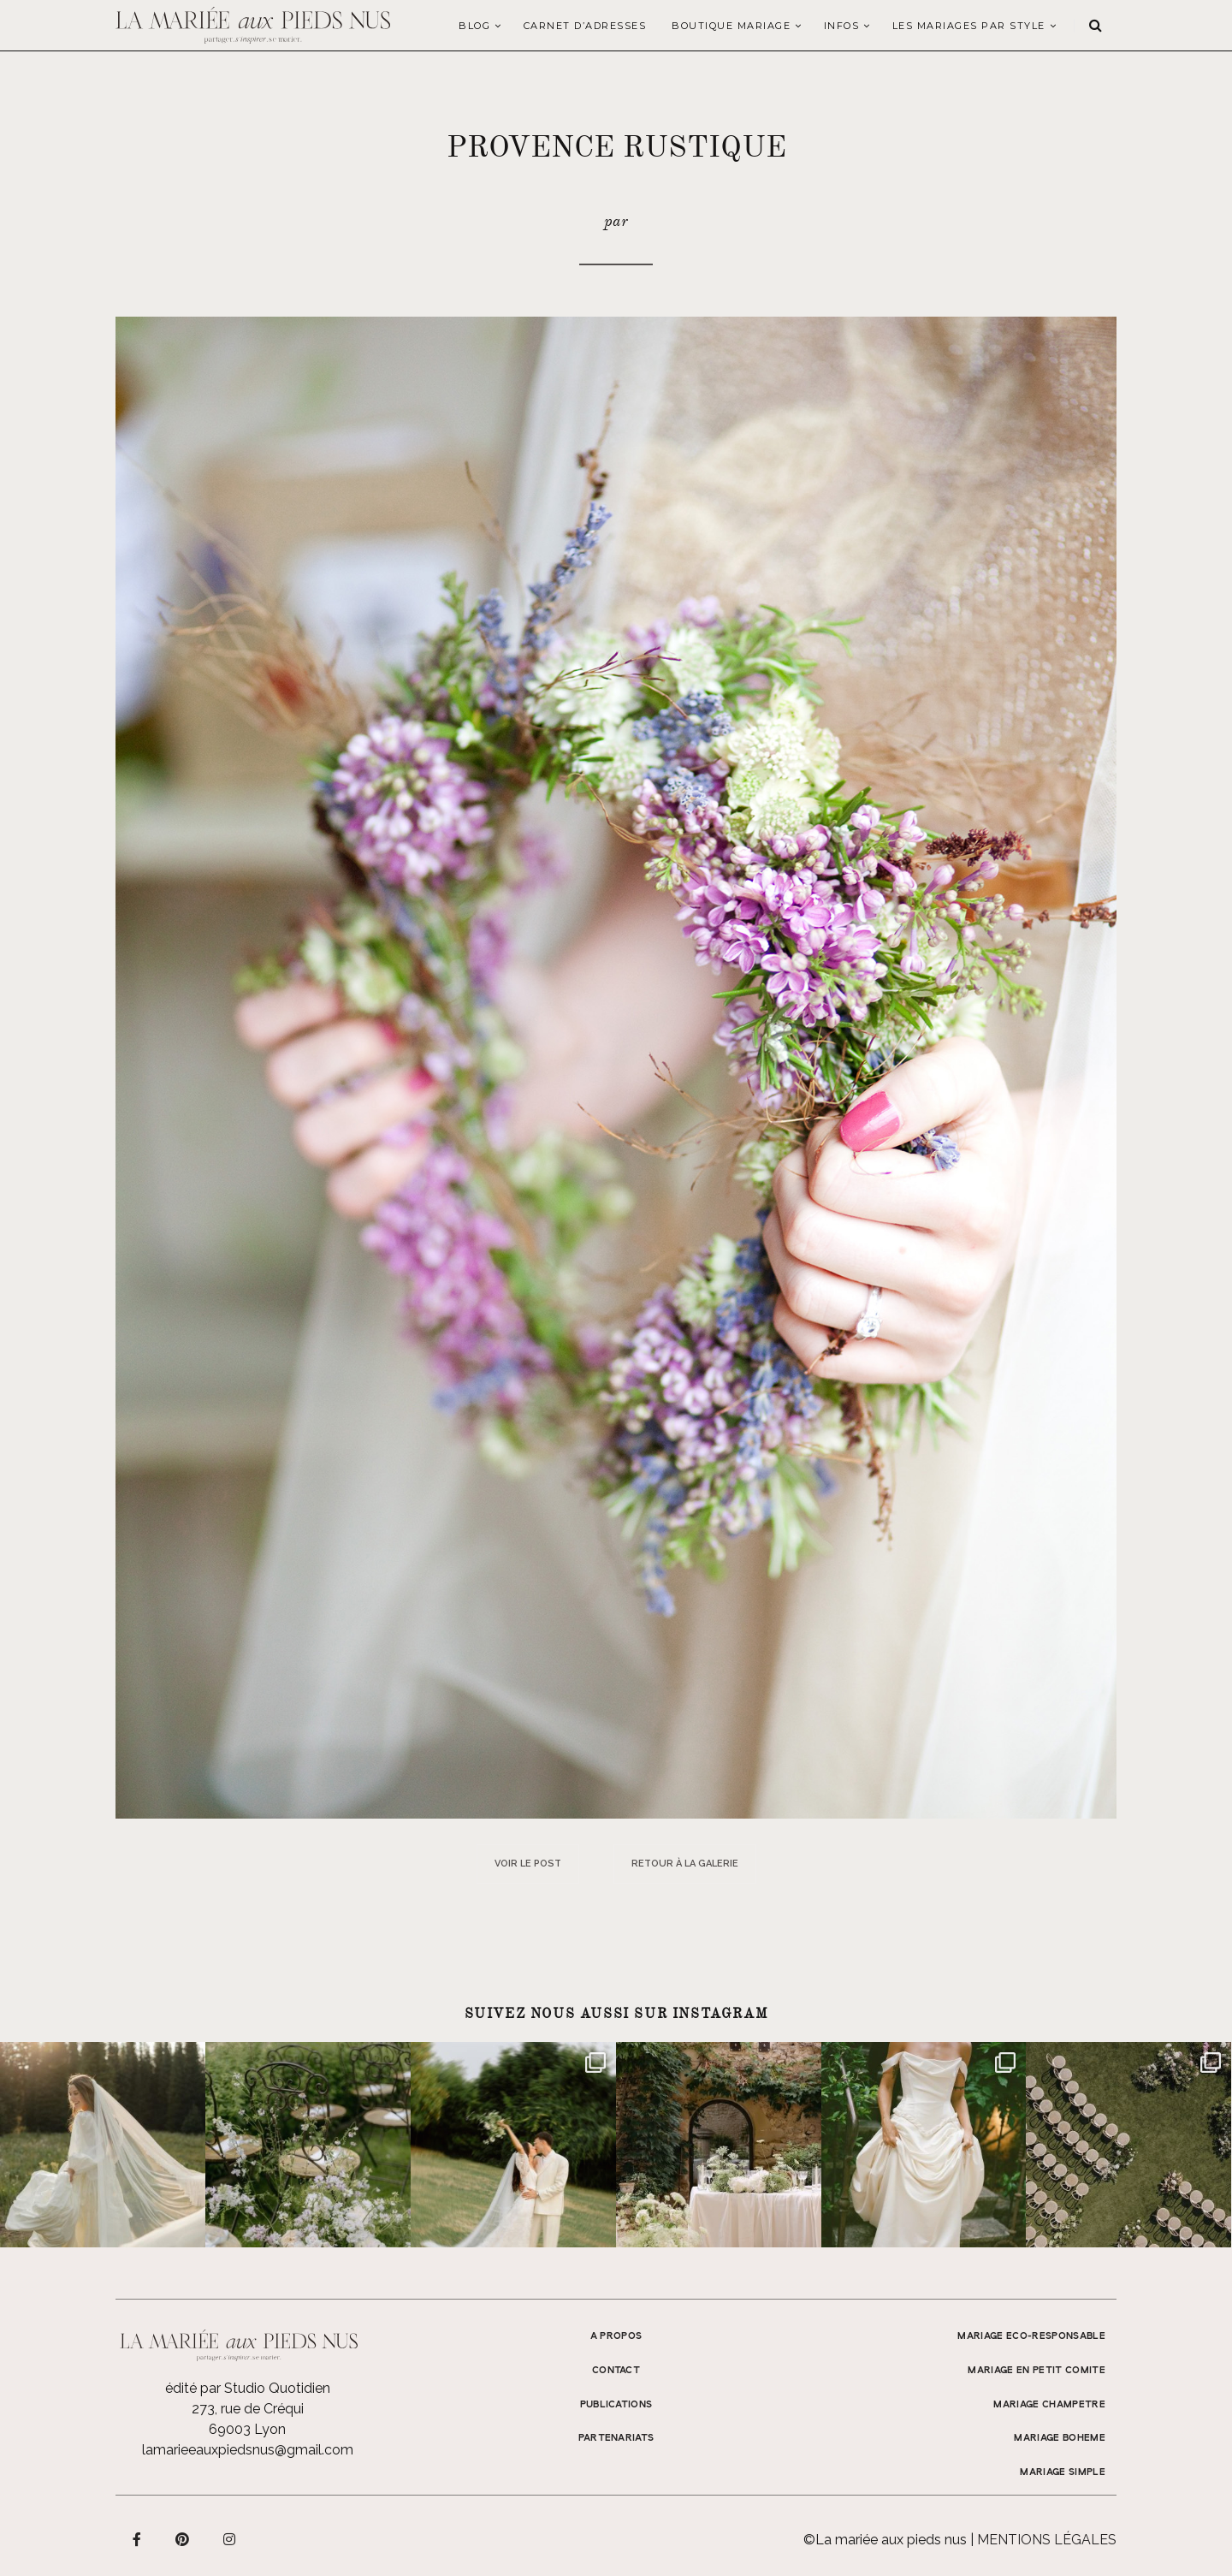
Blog (474, 26)
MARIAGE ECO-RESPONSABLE (1031, 2336)
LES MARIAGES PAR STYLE (968, 26)
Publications (616, 2405)
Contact (616, 2371)
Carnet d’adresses (585, 26)
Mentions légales (1046, 2539)
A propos (616, 2336)
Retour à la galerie (684, 1863)
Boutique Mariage (731, 26)
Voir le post (528, 1863)
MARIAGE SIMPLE (1062, 2472)
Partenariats (616, 2438)
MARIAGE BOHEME (1059, 2438)
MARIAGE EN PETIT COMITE (1036, 2371)
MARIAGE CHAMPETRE (1049, 2405)
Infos (842, 26)
